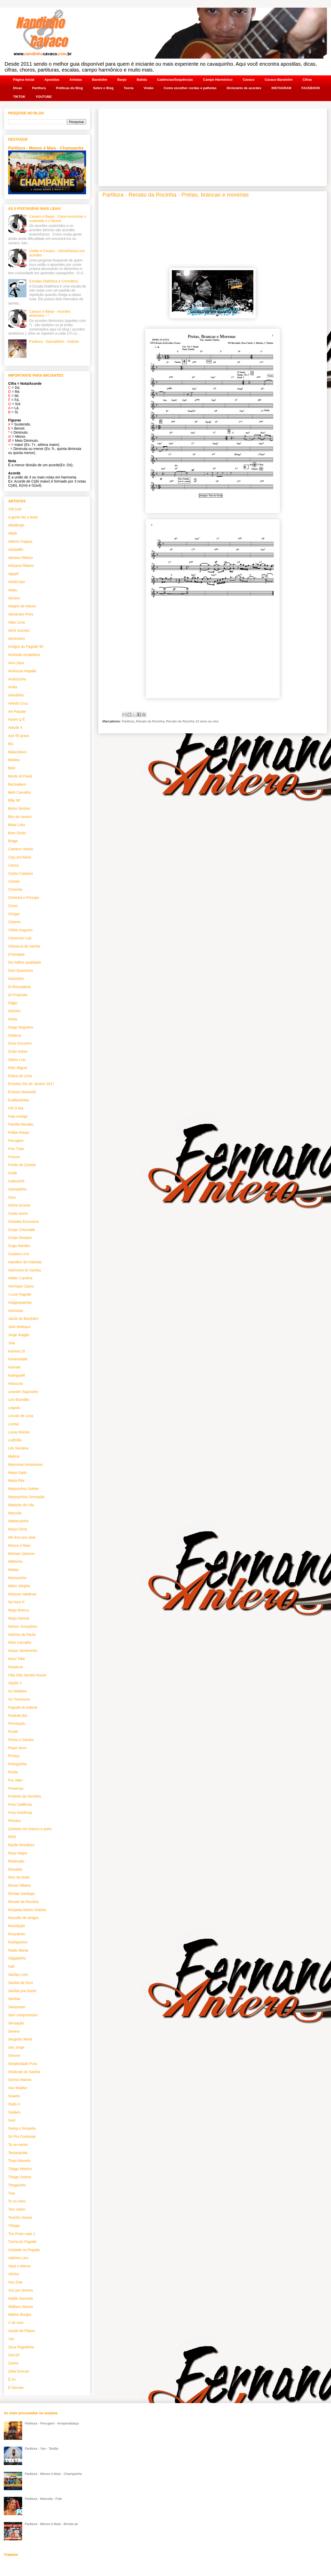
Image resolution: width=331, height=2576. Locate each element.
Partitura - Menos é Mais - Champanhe (46, 148)
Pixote (13, 1772)
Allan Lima (16, 622)
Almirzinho (16, 639)
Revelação (16, 1926)
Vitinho (13, 2274)
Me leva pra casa (21, 1537)
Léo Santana (18, 1448)
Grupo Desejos (20, 1238)
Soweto (14, 2096)
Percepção (16, 1723)
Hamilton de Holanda (25, 1262)
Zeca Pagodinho (21, 2347)
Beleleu (14, 760)
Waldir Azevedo (20, 2298)
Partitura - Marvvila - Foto (43, 2499)
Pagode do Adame (22, 1707)
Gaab (12, 1173)
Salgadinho (17, 1958)
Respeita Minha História (27, 1910)
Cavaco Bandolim (278, 79)
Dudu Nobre (17, 1051)
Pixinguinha (17, 1764)
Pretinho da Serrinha (24, 1796)
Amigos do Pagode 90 (25, 647)
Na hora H (16, 1602)
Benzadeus (17, 784)
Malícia (13, 1456)
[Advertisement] (212, 146)
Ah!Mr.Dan (16, 582)
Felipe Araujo (18, 1132)
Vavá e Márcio (19, 2266)
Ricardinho (16, 1934)
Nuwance (15, 1667)
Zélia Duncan (18, 2371)
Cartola (14, 881)
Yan (11, 2339)
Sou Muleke (17, 2088)
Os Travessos (19, 1699)
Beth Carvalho (19, 792)
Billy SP (14, 800)
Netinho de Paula (21, 1635)
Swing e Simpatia (22, 2128)
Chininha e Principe (23, 898)
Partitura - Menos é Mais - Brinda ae (51, 2524)
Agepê (13, 574)
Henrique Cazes (21, 1286)
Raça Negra (17, 1853)
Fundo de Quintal (21, 1165)
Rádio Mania (18, 1950)
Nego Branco (18, 1610)
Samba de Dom (20, 1983)
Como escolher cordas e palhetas (190, 88)
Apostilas (52, 79)
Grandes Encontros (23, 1222)
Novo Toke (16, 1659)
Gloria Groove (19, 1205)
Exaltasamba (18, 1100)
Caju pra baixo (19, 857)
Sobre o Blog (103, 88)
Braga (13, 841)
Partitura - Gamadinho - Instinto (54, 341)
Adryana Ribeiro (21, 566)
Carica (13, 865)
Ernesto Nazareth (22, 1092)
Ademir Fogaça (20, 541)
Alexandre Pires (20, 614)
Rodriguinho (17, 1942)
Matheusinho (18, 1521)
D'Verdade (16, 954)
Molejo (13, 1570)
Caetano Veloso (20, 849)
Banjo (122, 79)
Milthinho (15, 1561)
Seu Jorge (16, 2047)
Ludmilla (14, 1440)
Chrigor (14, 914)
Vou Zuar (15, 2282)
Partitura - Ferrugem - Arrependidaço (52, 2423)
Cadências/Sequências (175, 79)
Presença (15, 1788)
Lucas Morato (19, 1432)
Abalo (12, 533)
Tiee (11, 2193)
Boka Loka (16, 825)
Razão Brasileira (21, 1845)
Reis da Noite (19, 1877)
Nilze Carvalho (19, 1642)
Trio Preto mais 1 (21, 2234)
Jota (11, 1343)
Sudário (14, 2112)
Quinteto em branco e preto (29, 1829)
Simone (14, 2055)
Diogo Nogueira (20, 1027)
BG (10, 744)
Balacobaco (17, 752)
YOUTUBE (44, 97)
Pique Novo (17, 1748)
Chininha (15, 889)
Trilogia (14, 2226)
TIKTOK (19, 97)
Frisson (14, 1157)
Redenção (16, 1861)
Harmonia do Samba (24, 1270)
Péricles (14, 1821)
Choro (13, 906)
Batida (142, 79)
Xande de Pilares (21, 2331)
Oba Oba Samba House (27, 1675)
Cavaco (248, 79)
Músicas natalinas (22, 1594)
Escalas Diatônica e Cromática (53, 281)
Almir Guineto (19, 630)
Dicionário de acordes (244, 88)
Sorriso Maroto (20, 2080)
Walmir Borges (19, 2314)
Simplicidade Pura (22, 2064)
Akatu (12, 590)
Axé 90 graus (18, 736)
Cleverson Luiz (20, 938)
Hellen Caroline (20, 1278)
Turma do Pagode (22, 2242)
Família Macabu (21, 1124)
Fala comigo (17, 1116)
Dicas (17, 88)
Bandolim (99, 79)
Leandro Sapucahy (23, 1392)
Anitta (12, 687)
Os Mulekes (17, 1691)
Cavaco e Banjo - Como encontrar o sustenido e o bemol (57, 218)
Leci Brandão (18, 1399)
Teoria (128, 88)
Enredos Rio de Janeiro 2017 (31, 1084)
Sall (11, 1966)
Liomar (13, 1424)
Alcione (14, 598)
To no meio (16, 2201)
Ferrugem (16, 1141)
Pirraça (13, 1756)
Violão (149, 88)
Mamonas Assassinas (25, 1464)
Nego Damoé (18, 1618)
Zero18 (13, 2355)
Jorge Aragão (18, 1335)
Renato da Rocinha (150, 721)
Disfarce (14, 1035)
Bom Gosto (17, 833)
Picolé (13, 1732)
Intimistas (15, 1311)
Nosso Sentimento (22, 1651)
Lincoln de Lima (20, 1416)
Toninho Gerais (20, 2217)
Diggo (13, 1003)
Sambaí (14, 1999)
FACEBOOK (310, 88)
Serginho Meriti (20, 2039)
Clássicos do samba (24, 946)
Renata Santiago (21, 1894)
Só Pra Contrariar (22, 2136)
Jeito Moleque (19, 1327)
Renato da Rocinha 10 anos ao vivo (192, 721)
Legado (14, 1408)
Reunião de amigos (23, 1918)
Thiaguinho (17, 2185)
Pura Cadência (20, 1804)
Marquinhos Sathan (23, 1489)
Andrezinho (17, 679)
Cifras (307, 79)
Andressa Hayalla (22, 671)
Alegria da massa (22, 606)
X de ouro (16, 2323)
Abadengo (16, 525)
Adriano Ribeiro (20, 558)
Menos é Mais (19, 1545)
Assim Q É (16, 719)
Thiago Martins (20, 2169)
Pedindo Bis (17, 1716)
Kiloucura (15, 1383)
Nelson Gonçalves (22, 1626)
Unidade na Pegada (24, 2250)
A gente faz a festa (23, 517)
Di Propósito (17, 995)
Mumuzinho (17, 1578)
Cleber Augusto (20, 930)
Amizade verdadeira (24, 655)
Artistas (76, 79)
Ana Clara (16, 663)
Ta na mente (18, 2145)
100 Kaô (14, 509)
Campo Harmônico (218, 79)
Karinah (14, 1367)
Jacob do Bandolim (23, 1319)
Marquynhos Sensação (26, 1497)
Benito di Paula (20, 776)
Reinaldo (15, 1869)
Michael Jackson (21, 1554)
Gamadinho (17, 1189)
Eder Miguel (17, 1068)
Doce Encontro (20, 1043)
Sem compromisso (23, 2015)
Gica (12, 1197)
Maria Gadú (17, 1473)
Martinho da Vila (21, 1505)
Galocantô (16, 1181)
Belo (11, 768)
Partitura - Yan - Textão (41, 2448)
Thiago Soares (19, 2177)
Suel (11, 2120)
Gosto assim (18, 1213)
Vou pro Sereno (20, 2290)
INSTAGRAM (281, 88)
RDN (12, 1837)
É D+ (12, 2379)
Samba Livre (18, 1974)
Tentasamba (17, 2153)
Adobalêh (15, 549)
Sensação (16, 2023)
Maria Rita (16, 1480)
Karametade (17, 1359)
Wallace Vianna (20, 2307)
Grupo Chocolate (21, 1230)
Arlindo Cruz (18, 703)
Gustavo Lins (18, 1254)
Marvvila (14, 1513)
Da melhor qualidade (24, 962)
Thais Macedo (19, 2161)
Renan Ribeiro (19, 1885)
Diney (12, 1019)
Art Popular (17, 711)
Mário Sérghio (19, 1586)
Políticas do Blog (69, 88)
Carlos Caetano (20, 873)
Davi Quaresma (20, 970)
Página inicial (23, 79)
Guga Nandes (19, 1246)
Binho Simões (19, 808)
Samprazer (16, 2007)
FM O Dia (15, 1108)
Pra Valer (15, 1780)
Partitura (39, 88)
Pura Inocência (20, 1813)
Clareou (14, 922)
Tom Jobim (16, 2209)
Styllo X (14, 2104)
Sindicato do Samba (24, 2072)
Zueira (13, 2363)
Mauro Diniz (17, 1529)
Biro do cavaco (20, 817)
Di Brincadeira (19, 987)
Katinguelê (16, 1375)
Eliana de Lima (20, 1076)
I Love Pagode (19, 1294)
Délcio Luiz (16, 1060)
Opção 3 (15, 1683)
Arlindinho (16, 695)
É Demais (16, 2388)
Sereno (14, 2031)
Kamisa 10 (16, 1351)
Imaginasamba (20, 1302)
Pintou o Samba (21, 1740)
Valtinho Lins (18, 2258)
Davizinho (16, 979)
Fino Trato (16, 1149)
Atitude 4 (15, 727)
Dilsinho (14, 1011)
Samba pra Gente (22, 1991)
